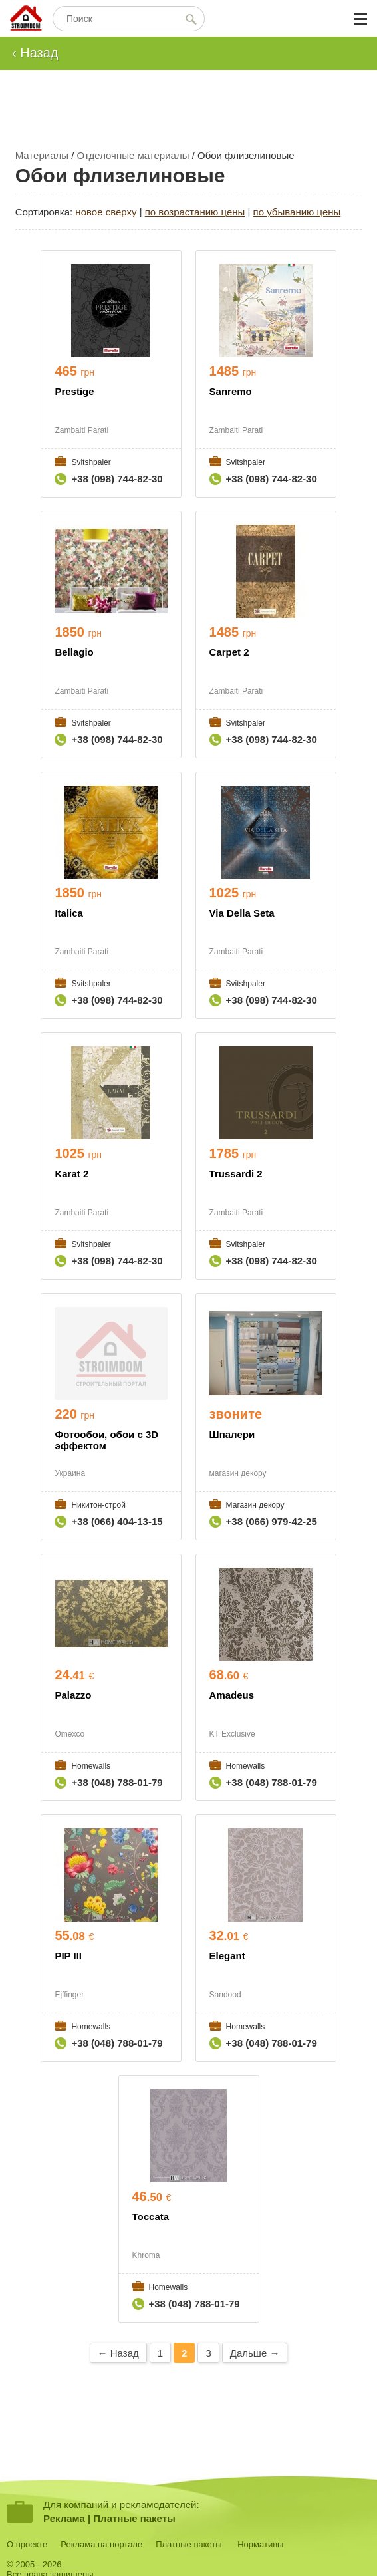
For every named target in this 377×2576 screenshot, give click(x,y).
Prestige (74, 391)
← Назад (118, 2353)
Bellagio (74, 652)
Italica (69, 913)
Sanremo (230, 391)
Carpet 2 (229, 652)
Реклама (64, 2518)
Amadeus (232, 1695)
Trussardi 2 (236, 1173)
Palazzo (73, 1695)
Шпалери (232, 1434)
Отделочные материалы (133, 155)
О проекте (27, 2544)
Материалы (41, 155)
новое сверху (105, 211)
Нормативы (260, 2544)
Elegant (227, 1955)
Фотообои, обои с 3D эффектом (106, 1440)
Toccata (151, 2216)
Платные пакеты (134, 2518)
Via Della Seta (242, 913)
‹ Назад (35, 52)
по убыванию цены (297, 211)
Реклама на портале (101, 2544)
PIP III (68, 1955)
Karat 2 (71, 1173)
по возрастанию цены (195, 211)
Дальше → (255, 2353)
